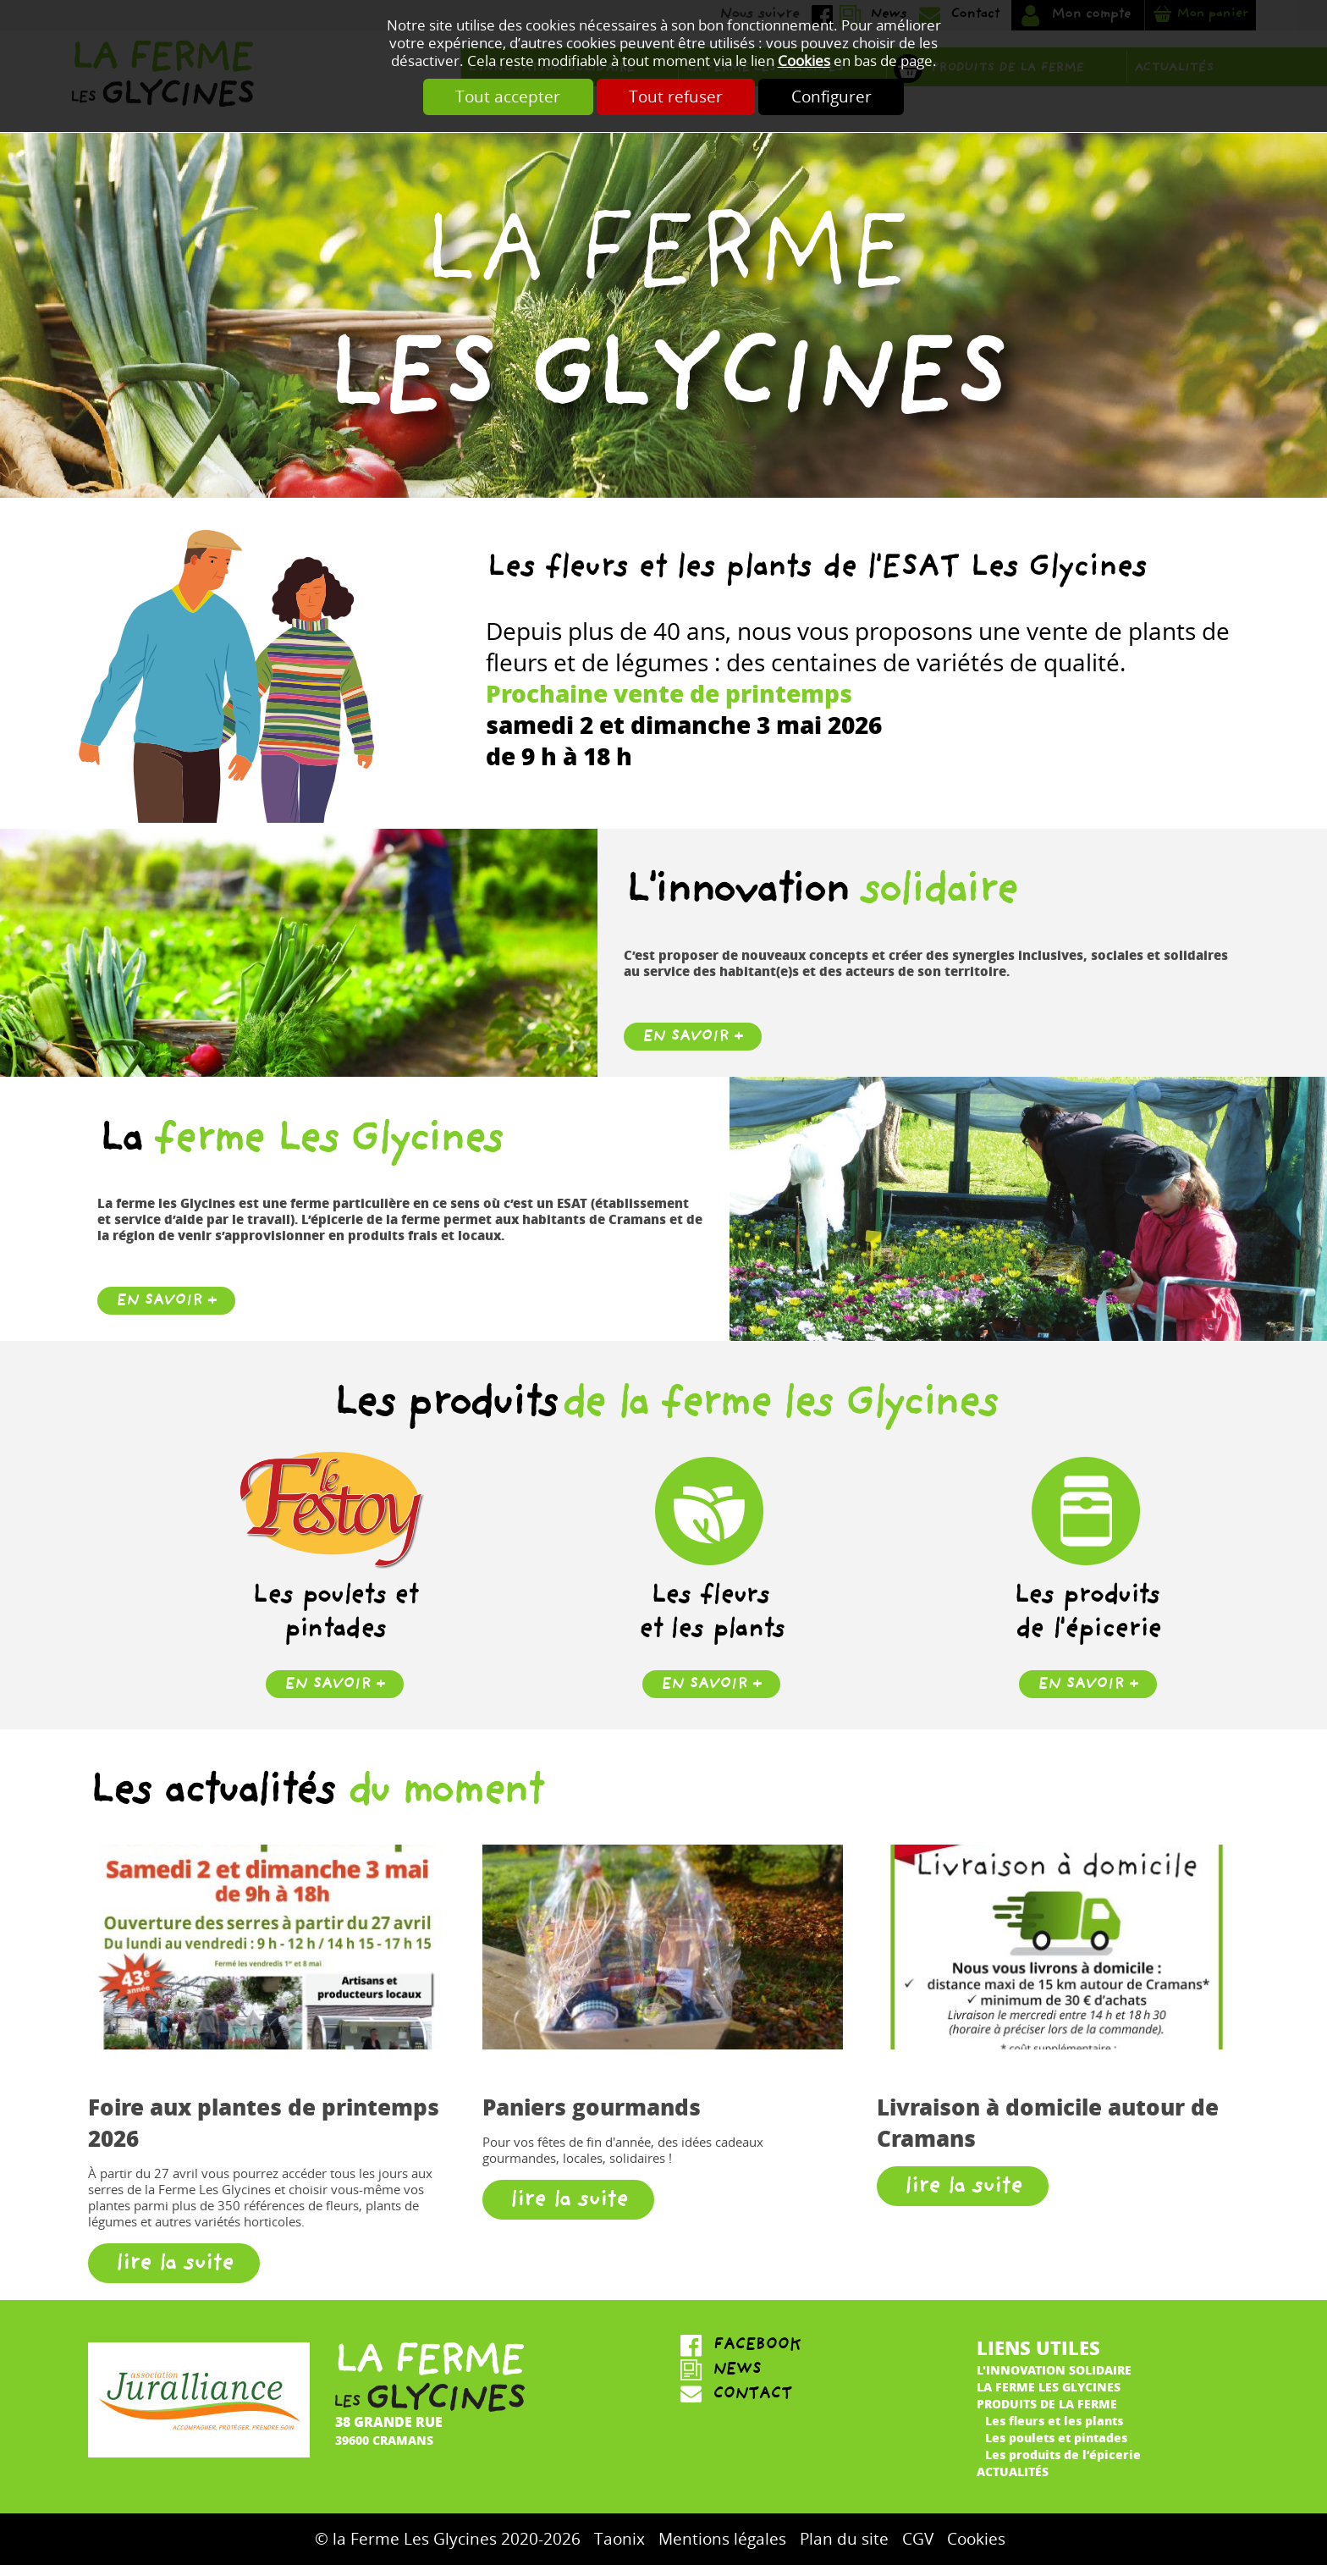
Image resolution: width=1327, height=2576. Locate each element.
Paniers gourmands (591, 2117)
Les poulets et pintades (1056, 2447)
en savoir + (334, 1696)
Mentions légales (722, 2550)
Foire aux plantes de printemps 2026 (263, 2133)
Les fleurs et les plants (1054, 2430)
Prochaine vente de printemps (669, 703)
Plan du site (844, 2550)
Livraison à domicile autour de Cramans (1048, 2133)
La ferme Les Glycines (1049, 2396)
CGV (917, 2550)
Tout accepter (501, 97)
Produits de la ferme (1047, 2413)
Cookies (804, 61)
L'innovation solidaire (1054, 2379)
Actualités (1013, 2481)
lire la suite (174, 2276)
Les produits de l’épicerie (1063, 2464)
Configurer (837, 97)
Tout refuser (676, 97)
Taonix (619, 2550)
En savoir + (692, 1047)
